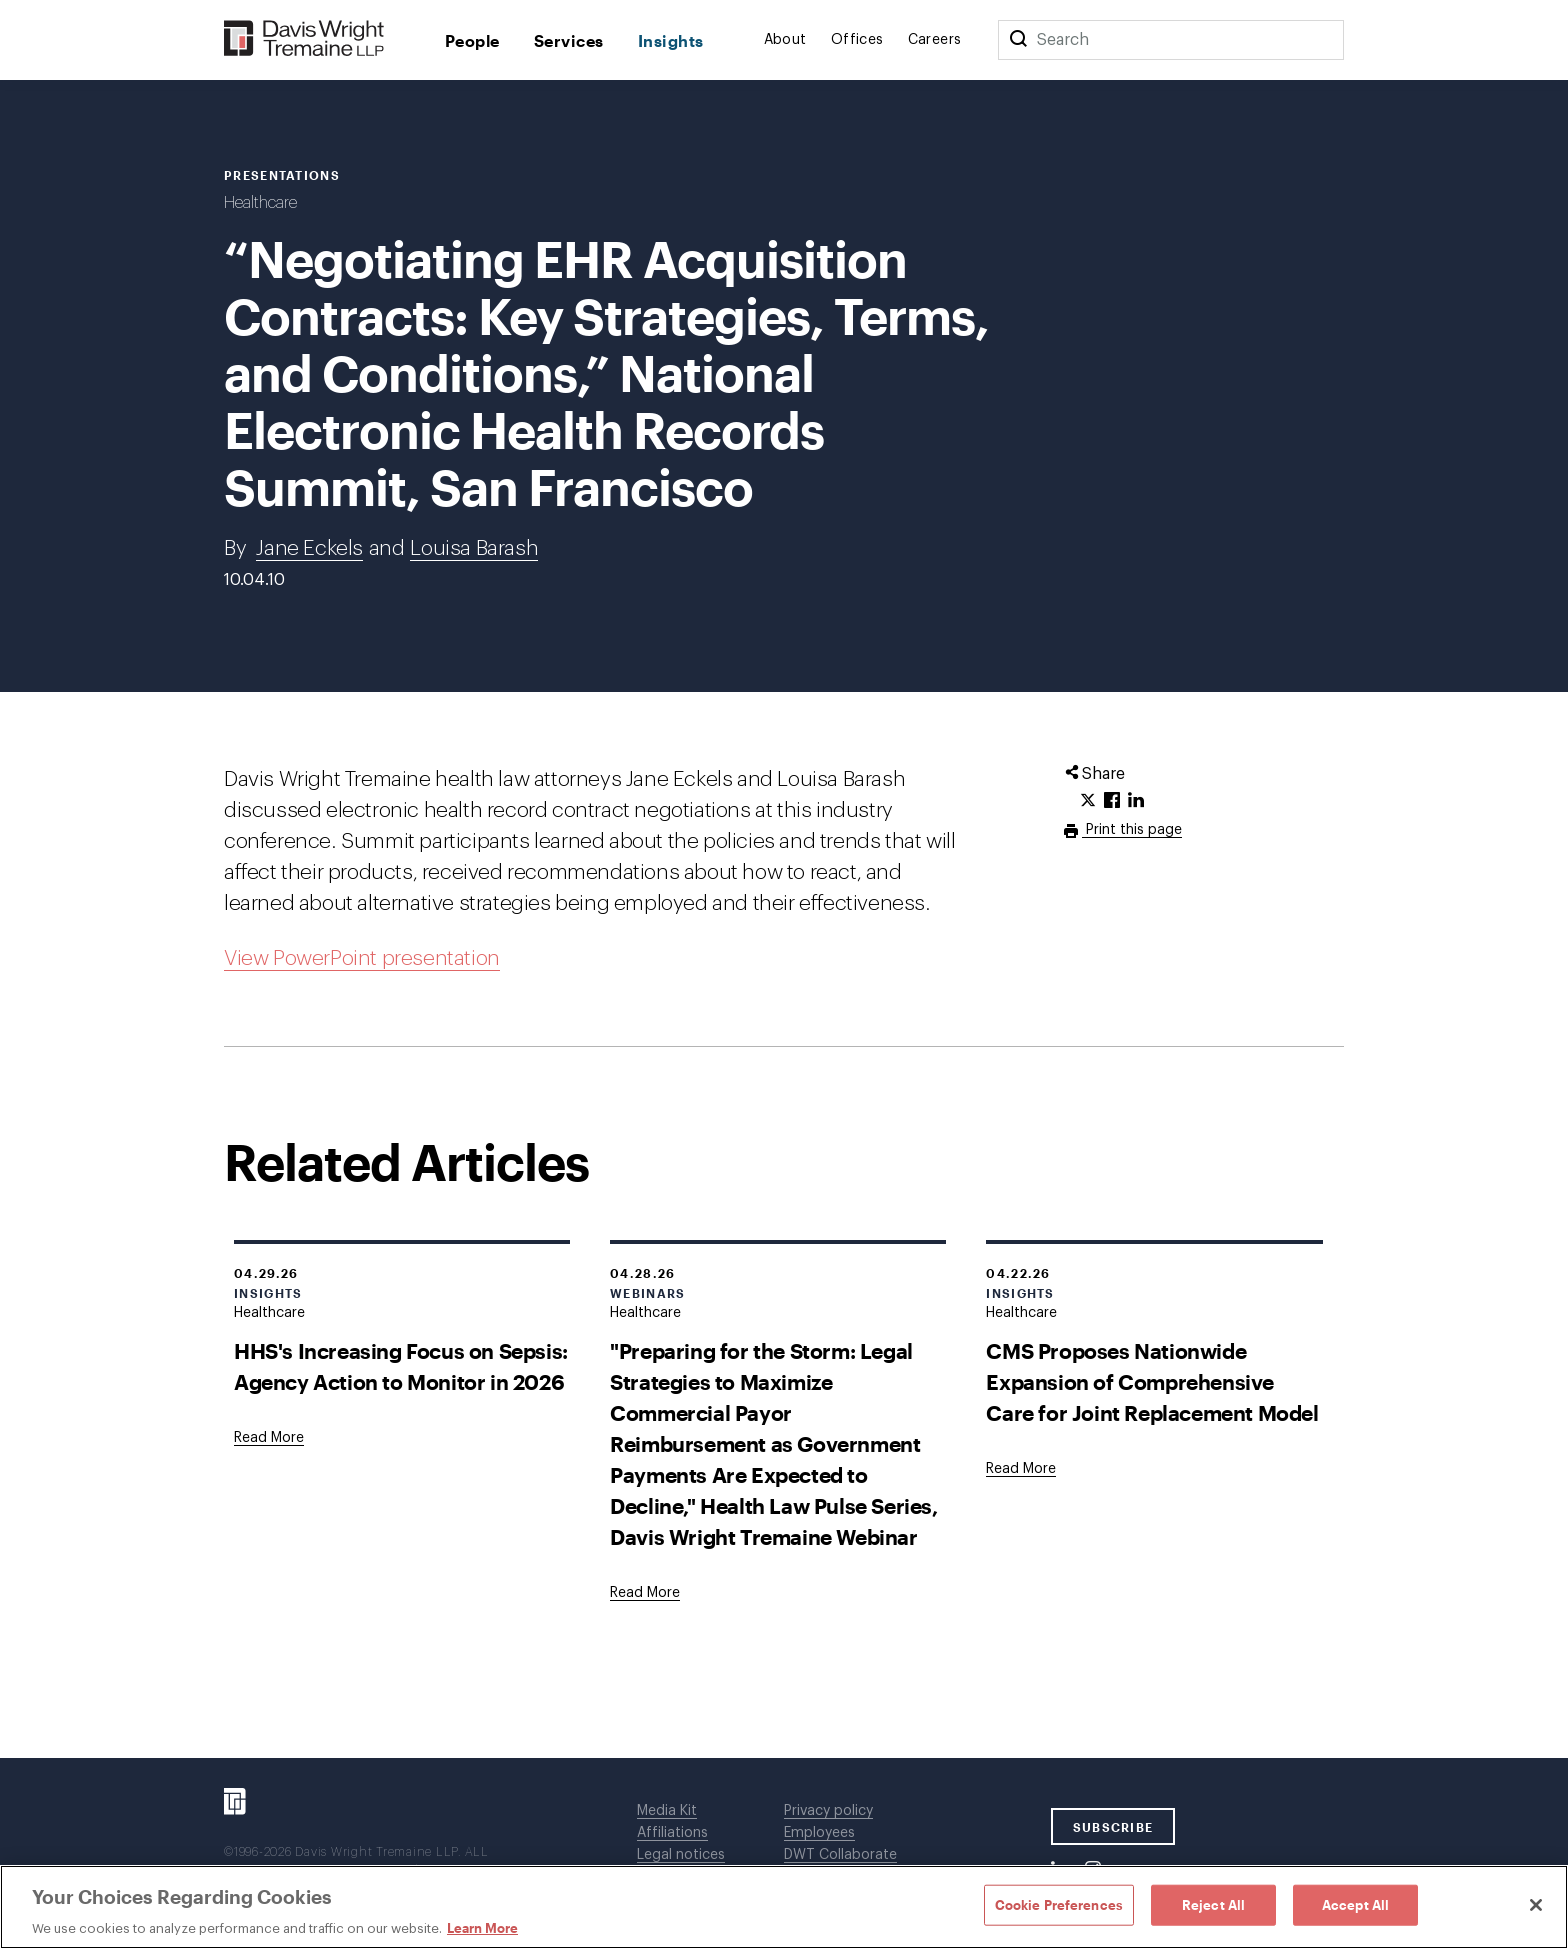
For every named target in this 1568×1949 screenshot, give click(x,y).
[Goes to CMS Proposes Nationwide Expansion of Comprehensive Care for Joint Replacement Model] (1021, 1469)
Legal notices (681, 1855)
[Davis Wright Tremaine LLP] (304, 39)
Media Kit (667, 1811)
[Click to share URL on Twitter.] (1088, 801)
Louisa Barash (474, 548)
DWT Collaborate (840, 1855)
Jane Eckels (309, 548)
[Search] (1018, 40)
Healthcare (260, 203)
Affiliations (672, 1833)
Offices (857, 40)
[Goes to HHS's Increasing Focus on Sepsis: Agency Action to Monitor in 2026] (269, 1438)
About (785, 40)
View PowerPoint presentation (362, 958)
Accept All (1355, 1904)
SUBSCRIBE (1113, 1827)
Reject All (1213, 1904)
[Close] (1536, 1905)
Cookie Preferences (1059, 1904)
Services (569, 40)
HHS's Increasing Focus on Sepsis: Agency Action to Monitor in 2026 (401, 1366)
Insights (671, 40)
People (472, 40)
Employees (819, 1833)
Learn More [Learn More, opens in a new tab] (482, 1928)
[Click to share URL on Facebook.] (1112, 801)
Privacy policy (828, 1811)
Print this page (1132, 830)
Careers (935, 40)
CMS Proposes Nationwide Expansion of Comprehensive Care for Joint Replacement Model (1152, 1381)
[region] (784, 1907)
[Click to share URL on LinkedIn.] (1136, 801)
